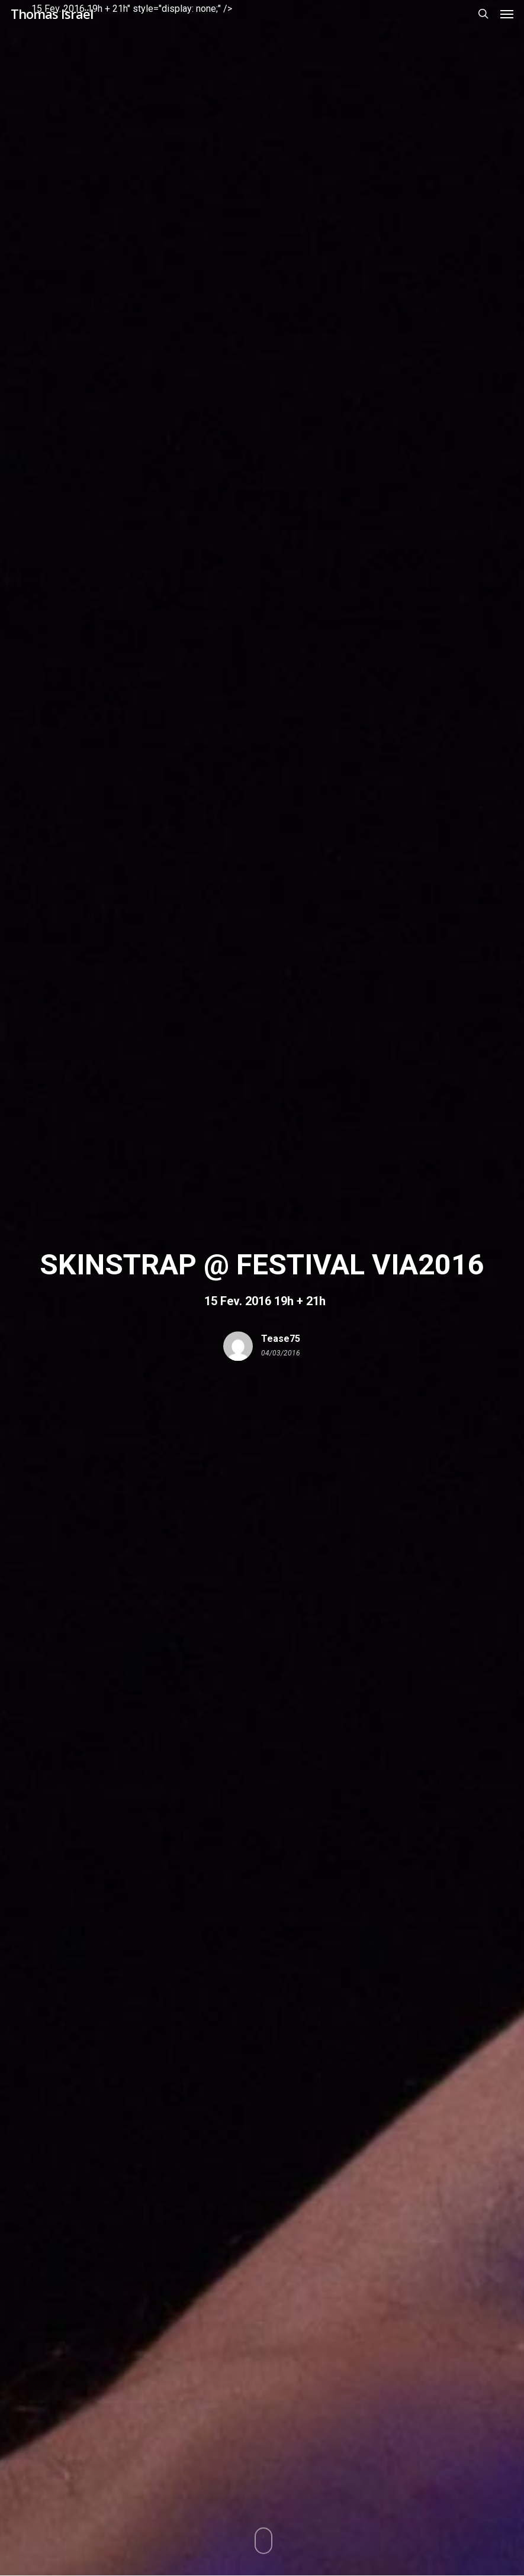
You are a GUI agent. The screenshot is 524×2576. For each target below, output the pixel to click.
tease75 (280, 1338)
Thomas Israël (52, 13)
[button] (506, 14)
